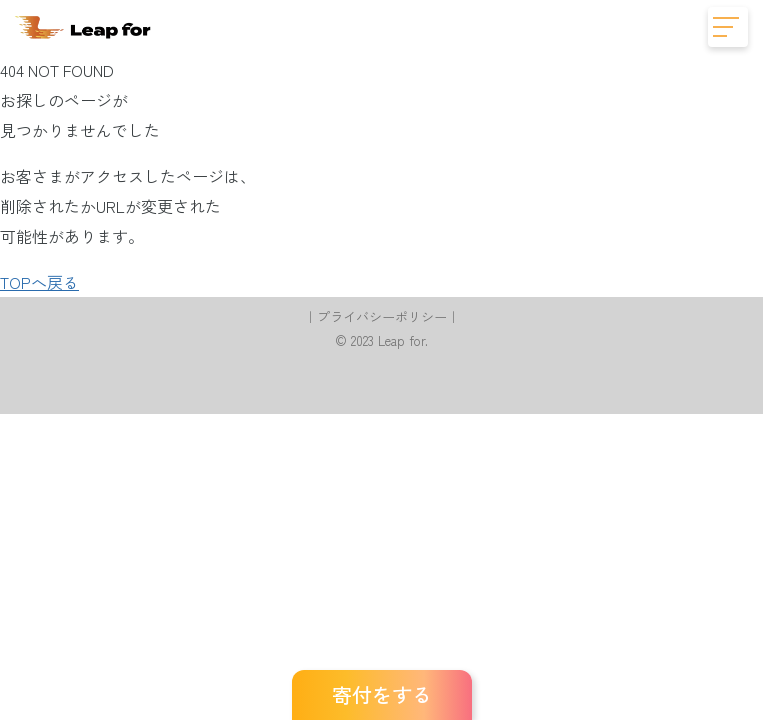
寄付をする (382, 694)
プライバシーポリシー (382, 316)
